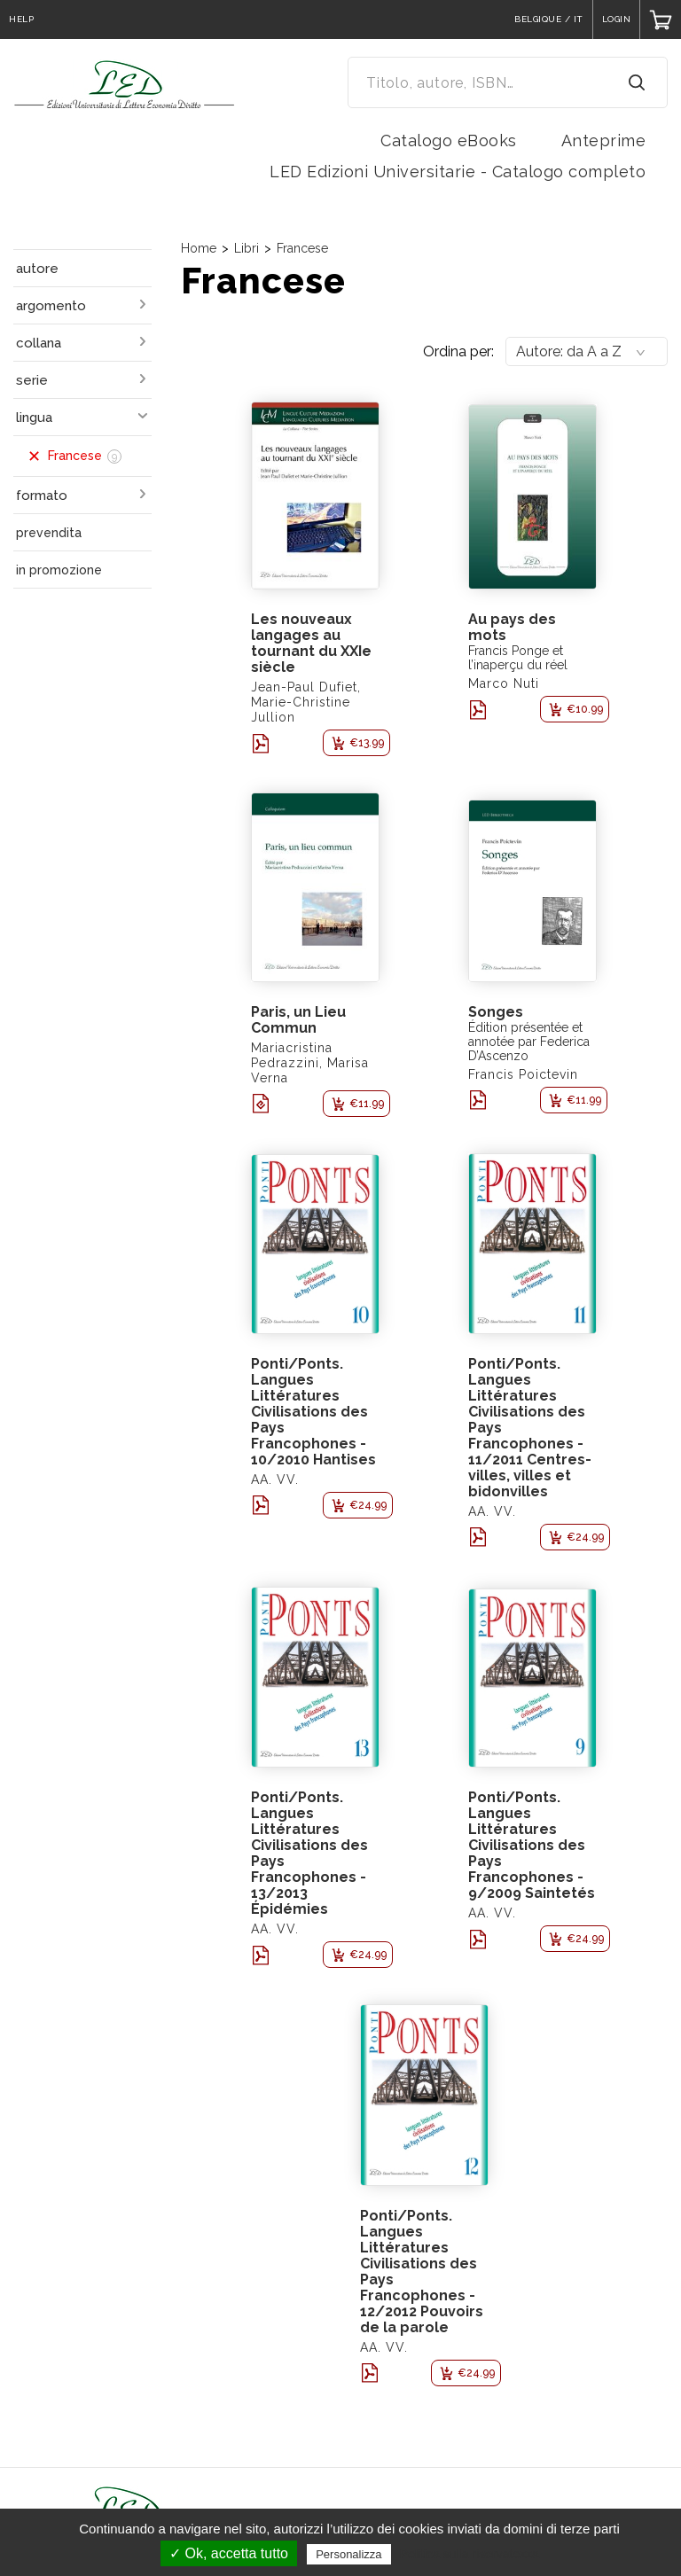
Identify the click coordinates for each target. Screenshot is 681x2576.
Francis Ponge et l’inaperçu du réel (518, 658)
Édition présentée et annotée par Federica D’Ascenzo (529, 1041)
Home (198, 248)
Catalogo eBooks (448, 140)
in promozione (59, 570)
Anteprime (603, 140)
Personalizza (348, 2554)
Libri (246, 248)
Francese (302, 248)
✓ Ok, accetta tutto (228, 2553)
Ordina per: (458, 351)
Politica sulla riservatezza (469, 2554)
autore (37, 269)
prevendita (49, 533)
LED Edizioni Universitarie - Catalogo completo (458, 171)
